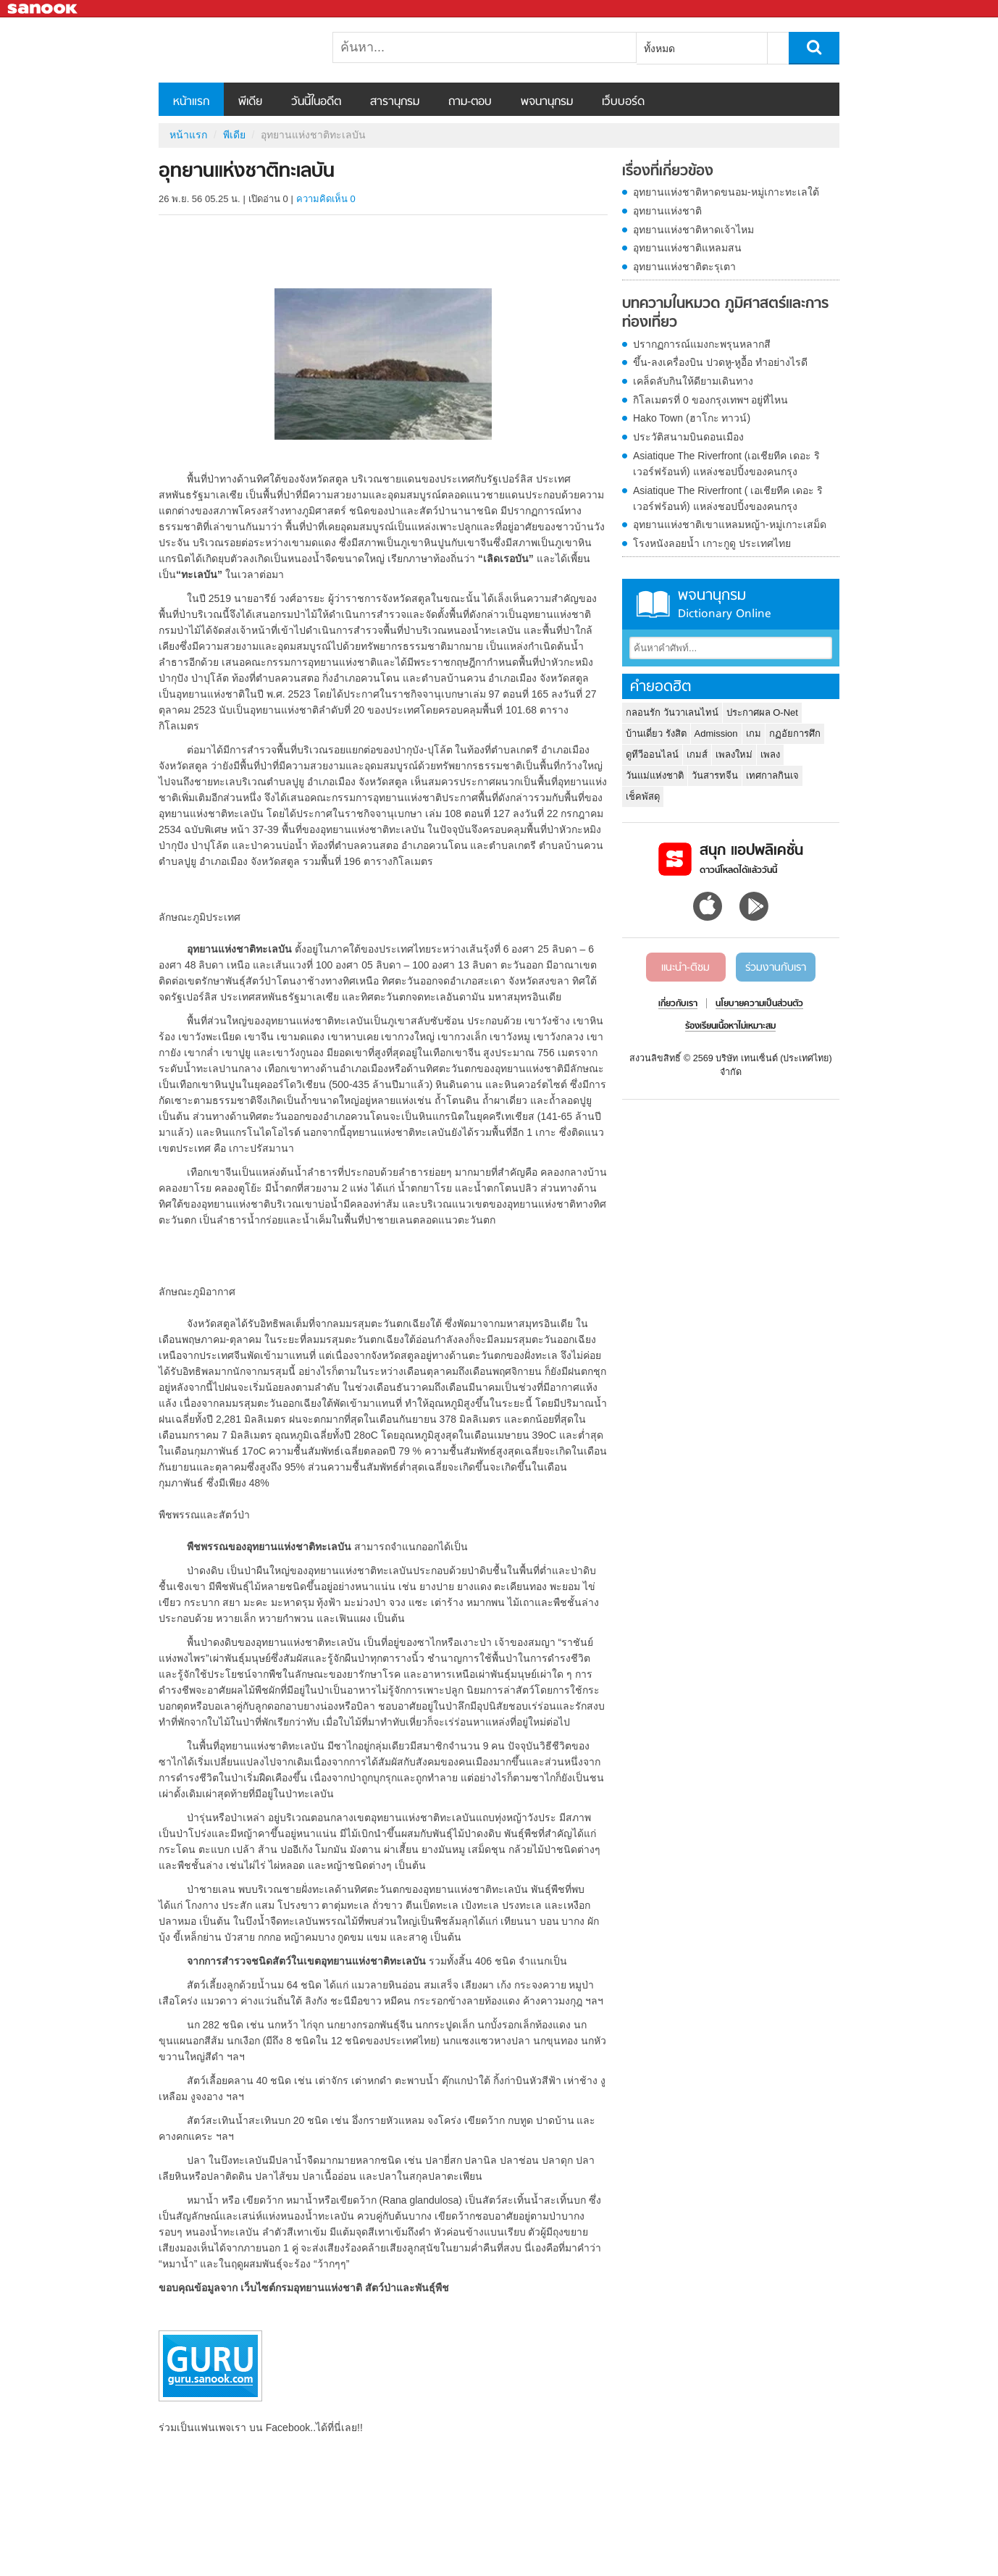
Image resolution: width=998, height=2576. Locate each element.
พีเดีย (250, 102)
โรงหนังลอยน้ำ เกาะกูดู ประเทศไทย (712, 543)
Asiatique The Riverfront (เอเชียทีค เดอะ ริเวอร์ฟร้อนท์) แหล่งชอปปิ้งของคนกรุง (726, 463)
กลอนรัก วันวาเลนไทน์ (672, 712)
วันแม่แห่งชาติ (655, 775)
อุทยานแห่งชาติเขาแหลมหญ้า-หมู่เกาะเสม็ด (729, 524)
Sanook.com (43, 9)
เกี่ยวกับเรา (677, 1004)
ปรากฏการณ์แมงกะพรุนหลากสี (702, 344)
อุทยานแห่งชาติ (667, 211)
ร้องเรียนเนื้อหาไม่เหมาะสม (730, 1026)
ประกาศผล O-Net (762, 712)
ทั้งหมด (659, 48)
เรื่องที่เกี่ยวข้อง (667, 171)
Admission (716, 733)
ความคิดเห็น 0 (326, 198)
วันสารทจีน (715, 775)
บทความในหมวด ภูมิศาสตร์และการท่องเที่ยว (725, 313)
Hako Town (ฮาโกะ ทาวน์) (691, 418)
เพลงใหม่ (734, 754)
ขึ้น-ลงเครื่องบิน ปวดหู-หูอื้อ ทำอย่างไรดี (720, 362)
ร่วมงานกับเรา (775, 968)
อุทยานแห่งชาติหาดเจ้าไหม (693, 229)
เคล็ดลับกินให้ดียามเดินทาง (693, 381)
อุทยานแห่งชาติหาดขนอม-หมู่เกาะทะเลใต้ (726, 192)
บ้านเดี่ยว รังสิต (656, 733)
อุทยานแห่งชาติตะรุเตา (684, 266)
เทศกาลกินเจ (772, 775)
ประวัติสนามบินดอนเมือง (688, 437)
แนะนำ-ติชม (685, 968)
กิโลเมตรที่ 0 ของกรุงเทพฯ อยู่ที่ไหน (710, 400)
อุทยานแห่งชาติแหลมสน (687, 248)
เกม (753, 733)
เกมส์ (697, 754)
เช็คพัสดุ (643, 796)
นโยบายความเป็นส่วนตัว (759, 1004)
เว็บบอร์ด (623, 102)
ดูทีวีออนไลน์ (652, 754)
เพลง (770, 754)
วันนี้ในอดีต (316, 102)
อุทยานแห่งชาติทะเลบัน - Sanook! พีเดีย (235, 50)
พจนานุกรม (547, 102)
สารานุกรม (394, 102)
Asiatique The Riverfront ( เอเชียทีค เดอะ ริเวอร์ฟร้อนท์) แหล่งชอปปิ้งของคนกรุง (728, 498)
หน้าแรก (191, 102)
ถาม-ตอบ (470, 102)
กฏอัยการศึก (795, 733)
